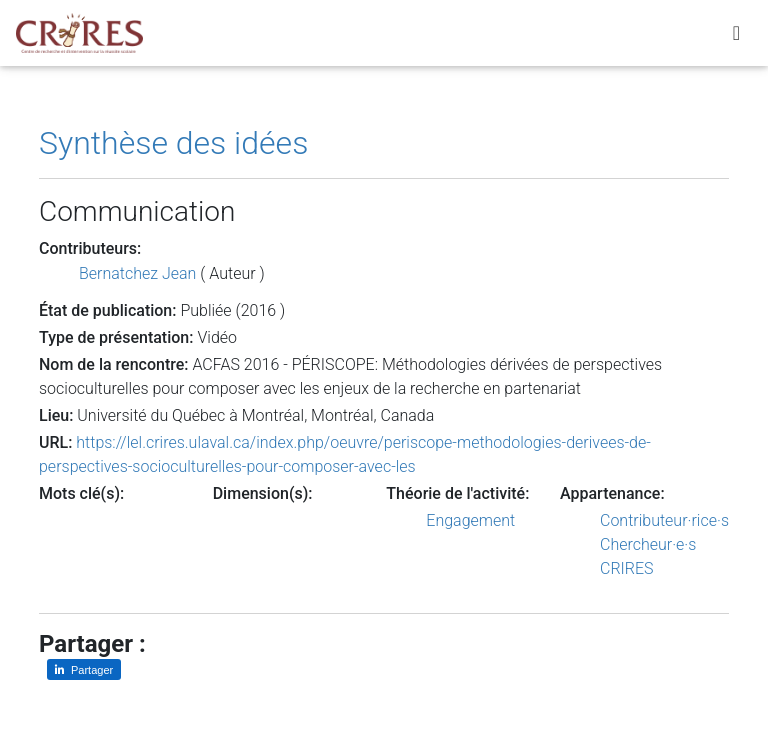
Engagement (470, 520)
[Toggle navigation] (736, 37)
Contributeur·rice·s (664, 520)
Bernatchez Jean (137, 273)
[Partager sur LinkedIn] (84, 669)
